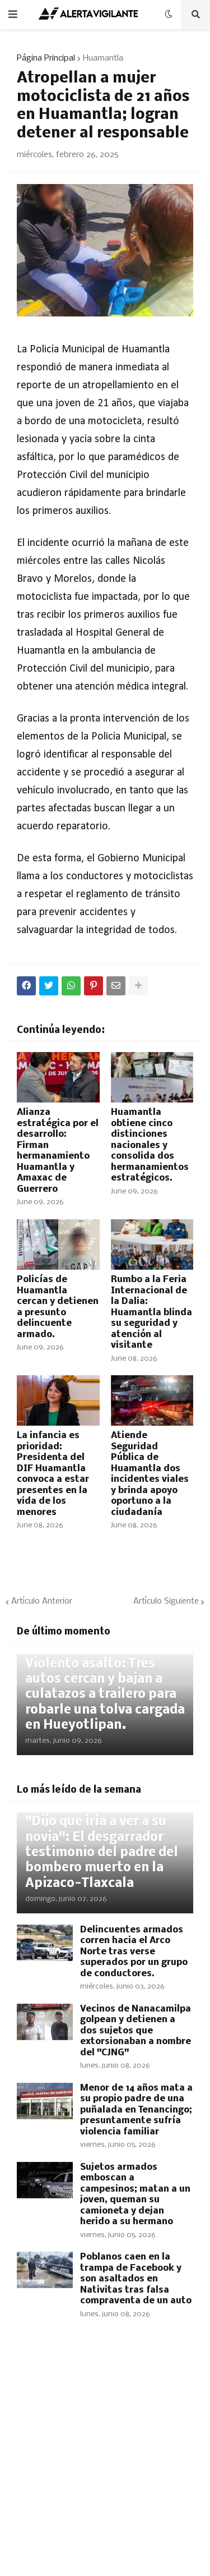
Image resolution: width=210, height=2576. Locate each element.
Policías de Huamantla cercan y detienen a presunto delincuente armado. (58, 1307)
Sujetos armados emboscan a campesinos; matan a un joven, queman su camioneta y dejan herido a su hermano (135, 2194)
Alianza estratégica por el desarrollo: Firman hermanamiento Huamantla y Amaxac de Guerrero (58, 1151)
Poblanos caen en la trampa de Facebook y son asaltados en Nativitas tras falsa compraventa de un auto (136, 2279)
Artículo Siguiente (166, 1601)
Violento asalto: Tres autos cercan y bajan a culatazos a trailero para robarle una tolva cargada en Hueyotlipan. (105, 1694)
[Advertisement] (105, 2461)
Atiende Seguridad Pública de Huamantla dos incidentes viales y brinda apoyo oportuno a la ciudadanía (150, 1474)
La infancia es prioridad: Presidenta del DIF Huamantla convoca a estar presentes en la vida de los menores (53, 1474)
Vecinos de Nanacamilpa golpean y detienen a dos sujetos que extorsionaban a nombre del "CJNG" (135, 2031)
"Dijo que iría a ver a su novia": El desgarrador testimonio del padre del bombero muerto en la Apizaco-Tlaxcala (101, 1852)
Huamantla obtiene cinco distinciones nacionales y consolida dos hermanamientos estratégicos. (150, 1145)
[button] (13, 14)
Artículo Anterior (41, 1601)
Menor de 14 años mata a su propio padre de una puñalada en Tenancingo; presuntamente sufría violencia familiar (136, 2110)
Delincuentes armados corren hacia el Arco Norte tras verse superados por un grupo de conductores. (134, 1951)
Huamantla (103, 58)
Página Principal (46, 58)
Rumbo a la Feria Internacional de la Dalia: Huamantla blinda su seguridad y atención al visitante (151, 1312)
